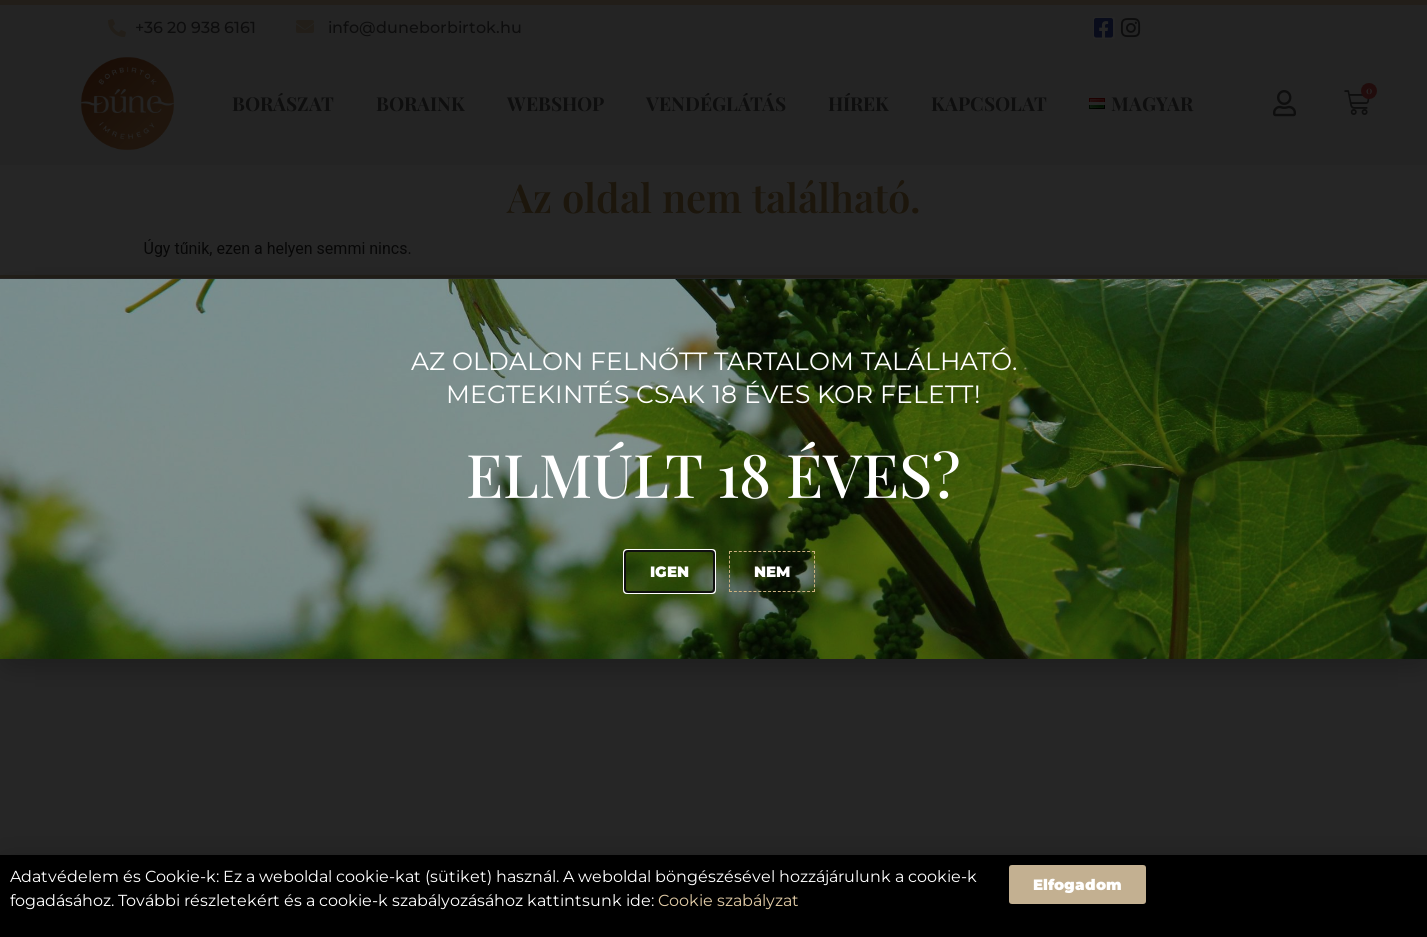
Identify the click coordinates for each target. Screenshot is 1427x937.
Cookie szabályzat (728, 900)
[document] (713, 468)
